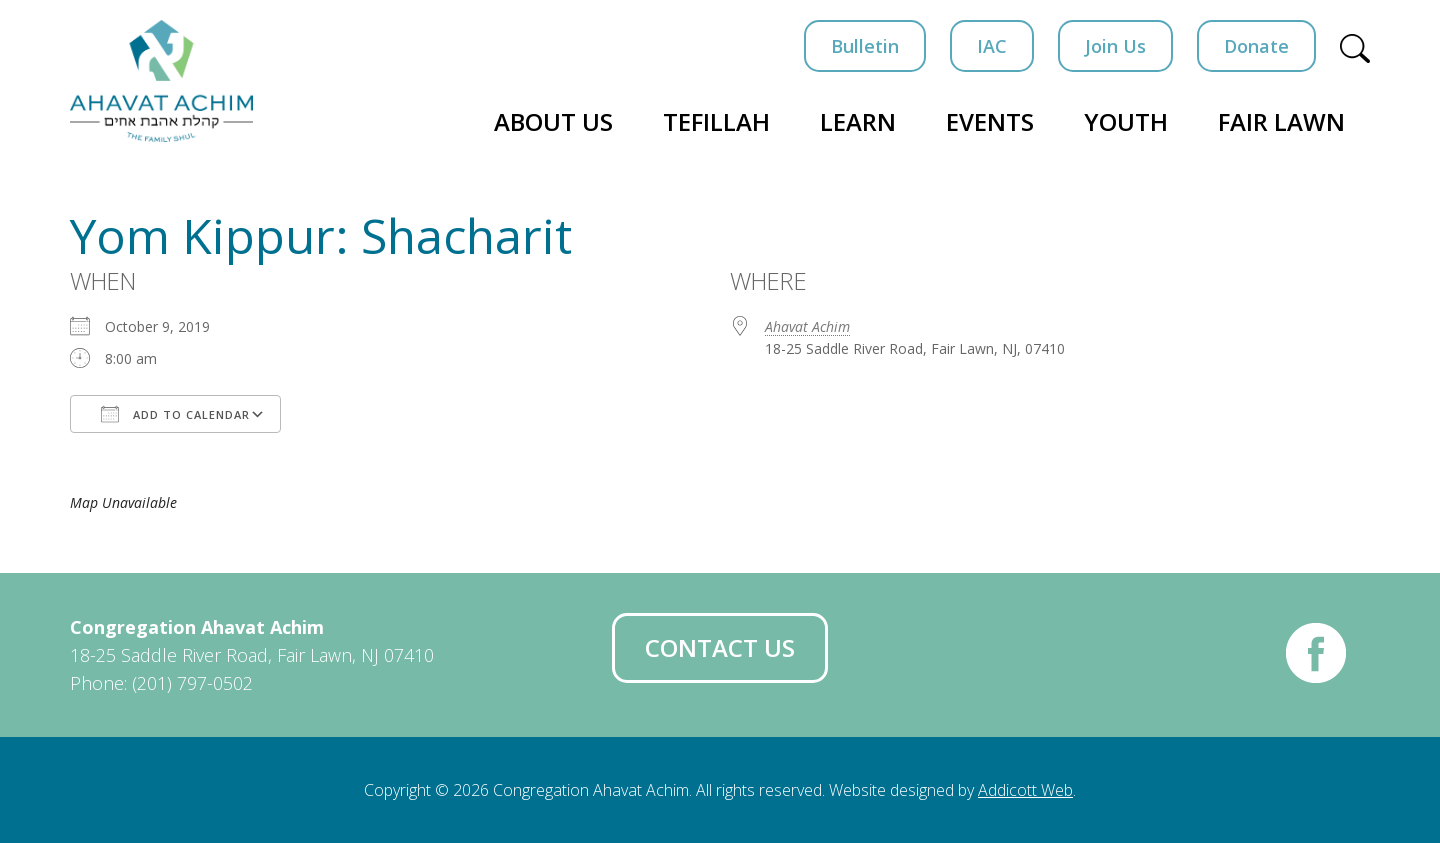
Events (990, 121)
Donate (1256, 46)
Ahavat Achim (807, 326)
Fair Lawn (1281, 121)
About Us (553, 121)
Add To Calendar (175, 414)
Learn (858, 121)
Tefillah (716, 121)
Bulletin (865, 46)
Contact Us (720, 647)
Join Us (1115, 46)
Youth (1126, 121)
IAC (992, 46)
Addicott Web (1025, 790)
